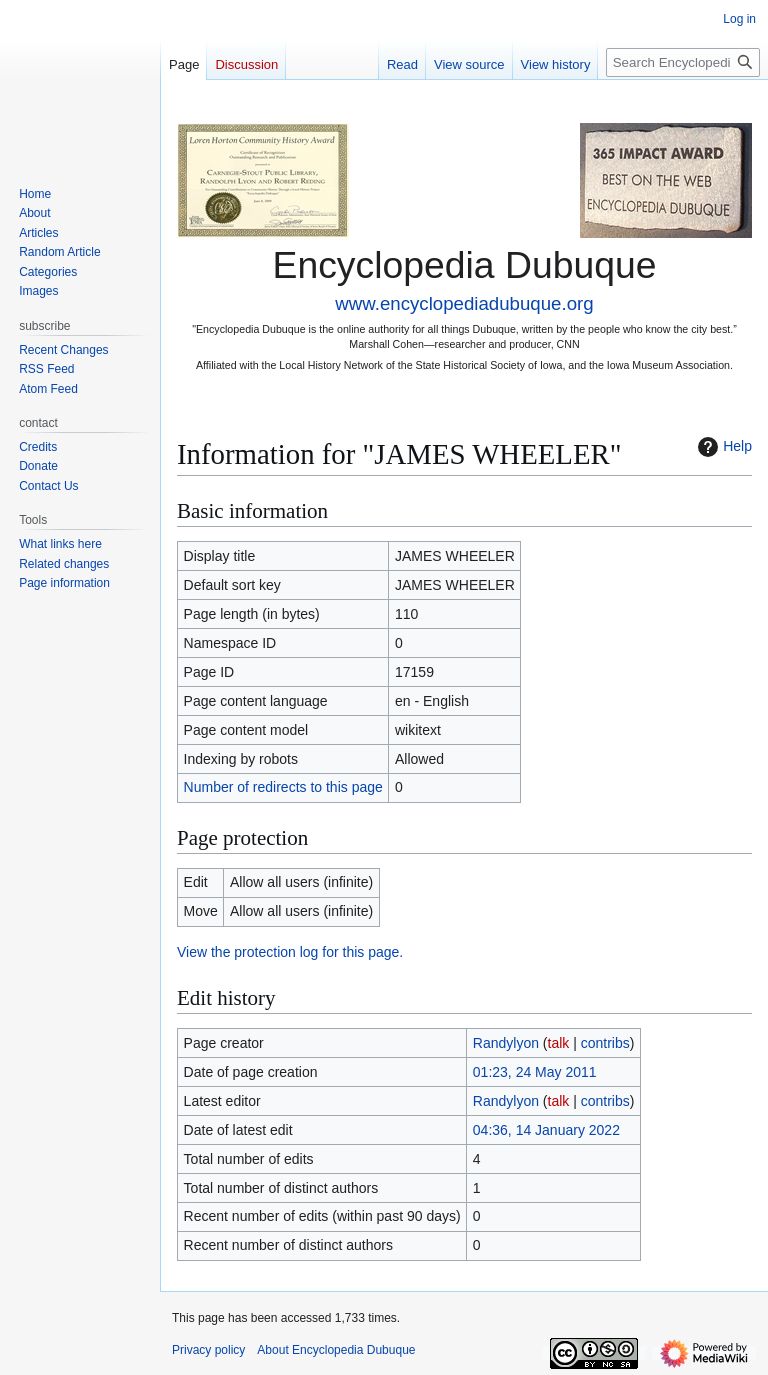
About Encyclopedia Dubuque (336, 1350)
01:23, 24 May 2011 (535, 1072)
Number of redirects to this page (283, 787)
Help (722, 447)
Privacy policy (208, 1350)
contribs (605, 1043)
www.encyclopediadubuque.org (464, 303)
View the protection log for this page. (290, 952)
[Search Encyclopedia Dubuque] (683, 62)
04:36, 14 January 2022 (546, 1130)
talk (559, 1043)
